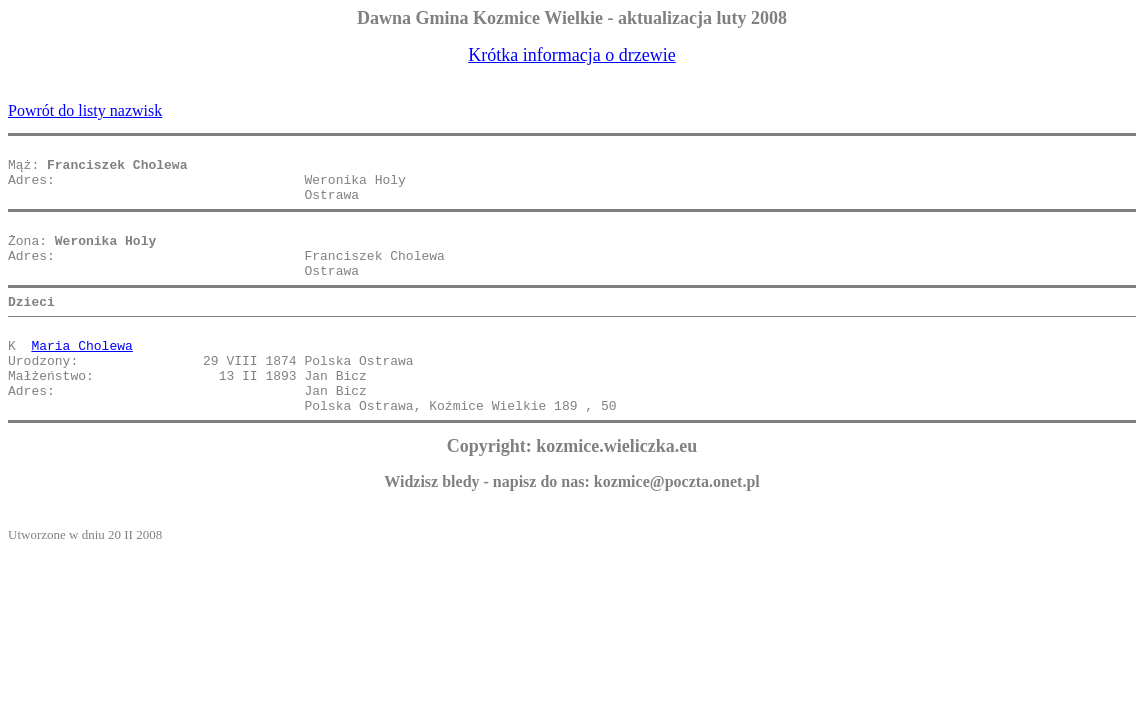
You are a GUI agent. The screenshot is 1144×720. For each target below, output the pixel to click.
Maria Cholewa (81, 378)
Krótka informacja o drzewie (571, 55)
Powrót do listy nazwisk (85, 110)
